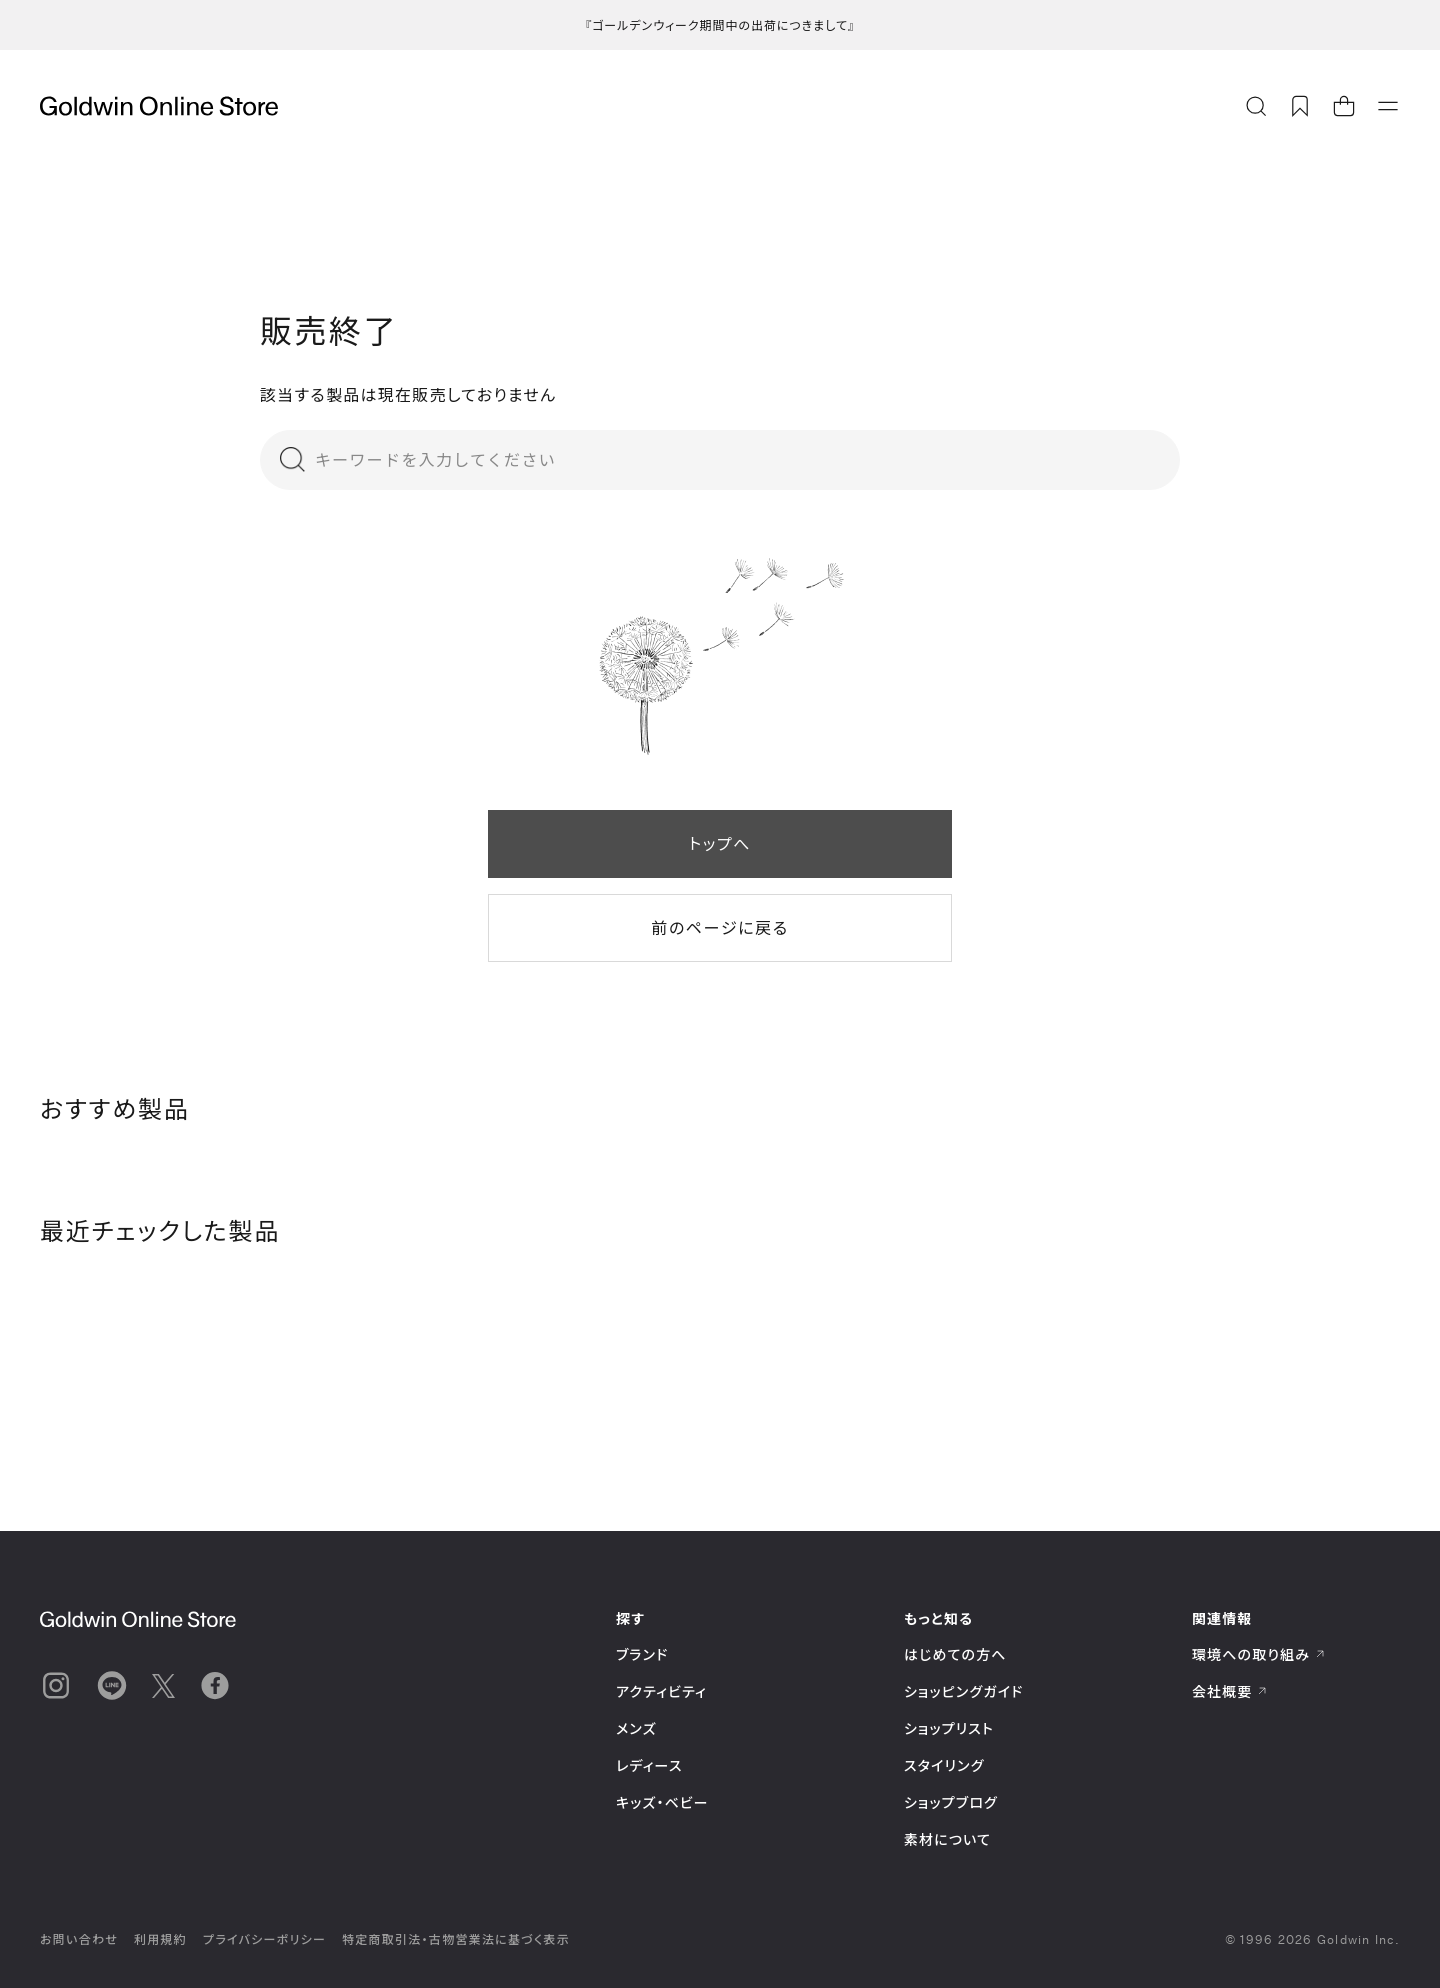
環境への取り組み (1259, 1654)
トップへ (720, 843)
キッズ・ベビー (662, 1802)
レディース (649, 1765)
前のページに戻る (719, 927)
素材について (947, 1839)
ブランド (642, 1654)
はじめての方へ (955, 1654)
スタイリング (944, 1765)
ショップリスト (949, 1728)
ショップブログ (951, 1802)
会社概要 (1230, 1691)
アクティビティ (661, 1691)
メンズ (636, 1728)
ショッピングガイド (963, 1691)
